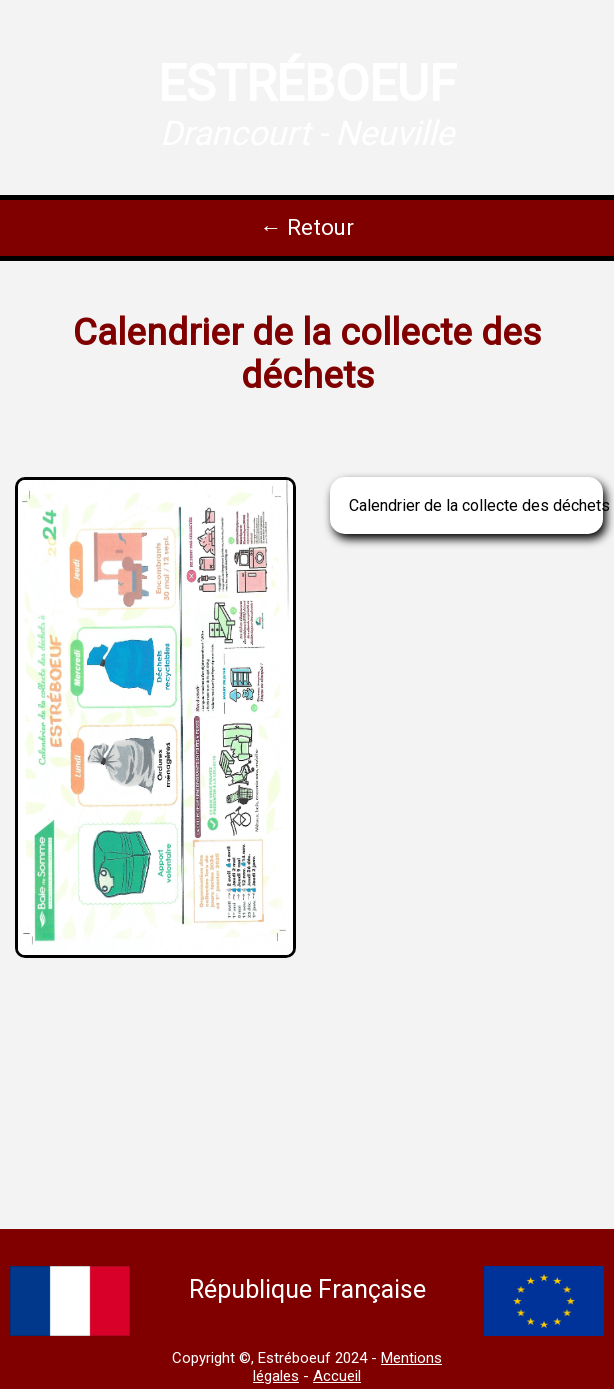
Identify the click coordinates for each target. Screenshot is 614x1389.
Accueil (337, 1376)
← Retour (307, 227)
